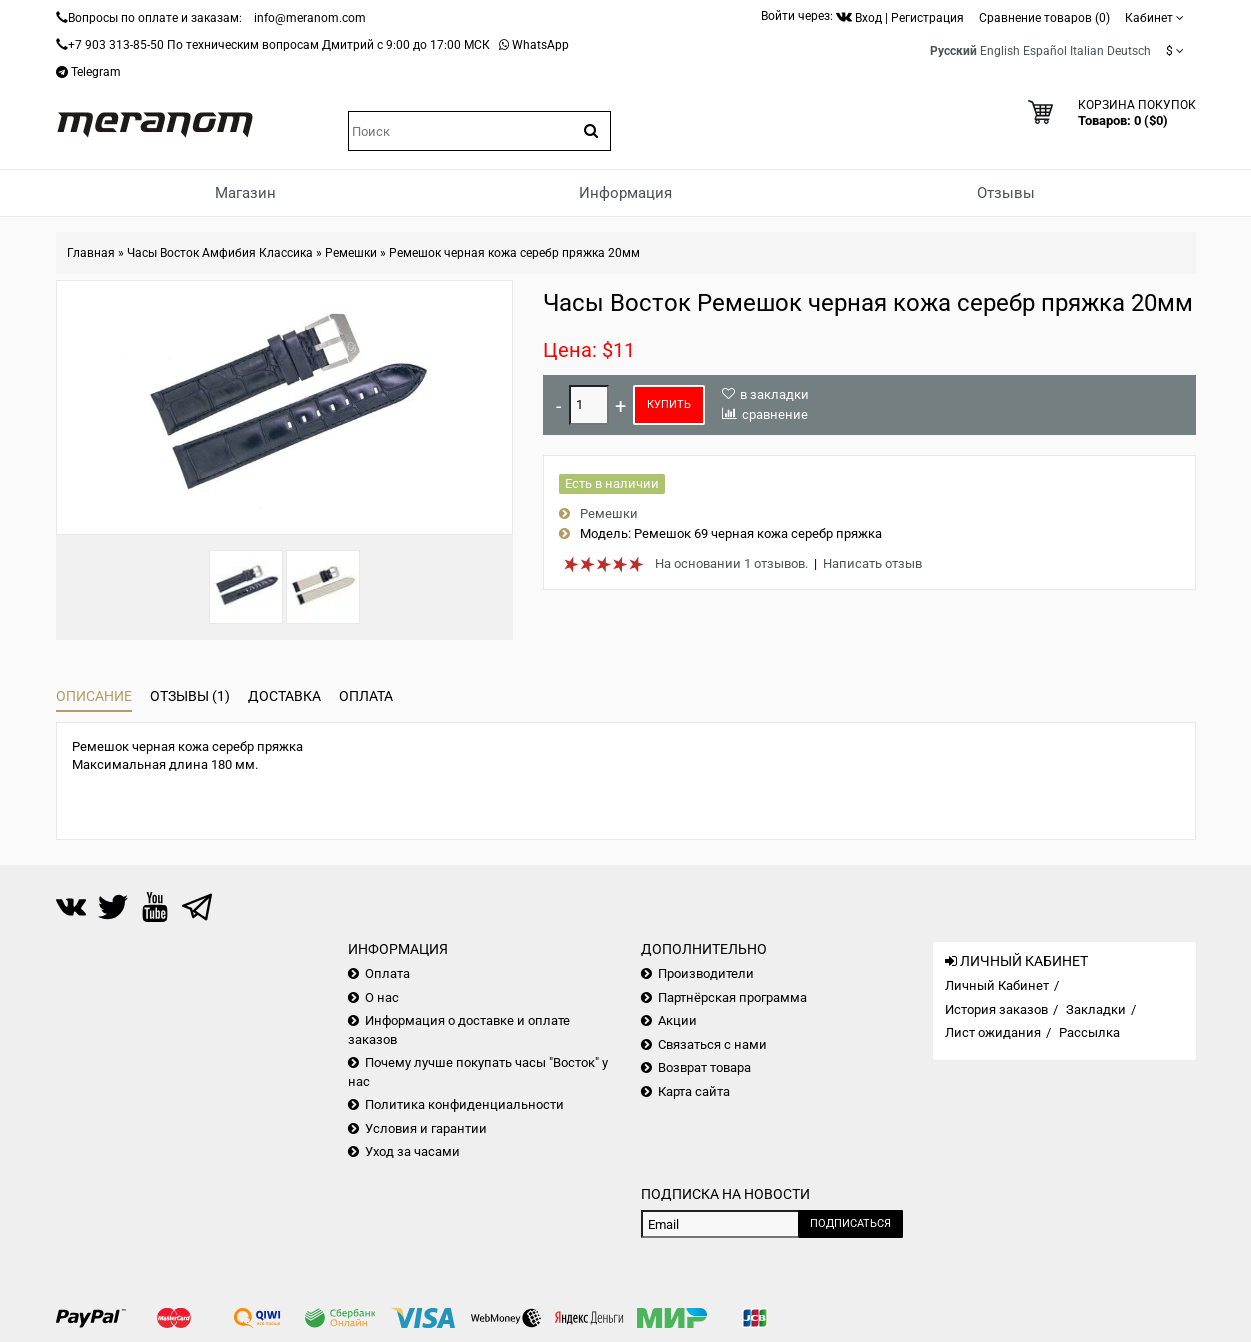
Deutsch (1129, 51)
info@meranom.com (310, 18)
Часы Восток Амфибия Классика (220, 253)
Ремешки (351, 253)
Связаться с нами (712, 1044)
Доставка (284, 696)
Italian (1087, 51)
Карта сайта (694, 1091)
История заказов (996, 1009)
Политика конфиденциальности (464, 1104)
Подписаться (850, 1223)
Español (1045, 51)
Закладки (1096, 1009)
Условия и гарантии (426, 1128)
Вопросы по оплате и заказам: (155, 18)
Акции (677, 1020)
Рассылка (1089, 1032)
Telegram (96, 72)
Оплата (366, 696)
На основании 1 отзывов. (731, 563)
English (1000, 51)
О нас (382, 997)
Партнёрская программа (732, 997)
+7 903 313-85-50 (116, 45)
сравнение (775, 414)
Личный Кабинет (997, 985)
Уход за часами (412, 1151)
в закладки (774, 394)
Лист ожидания (993, 1032)
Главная (91, 253)
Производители (706, 973)
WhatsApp (540, 45)
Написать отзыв (872, 563)
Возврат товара (704, 1067)
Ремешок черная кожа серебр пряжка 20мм (514, 253)
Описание (94, 696)
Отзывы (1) (190, 696)
